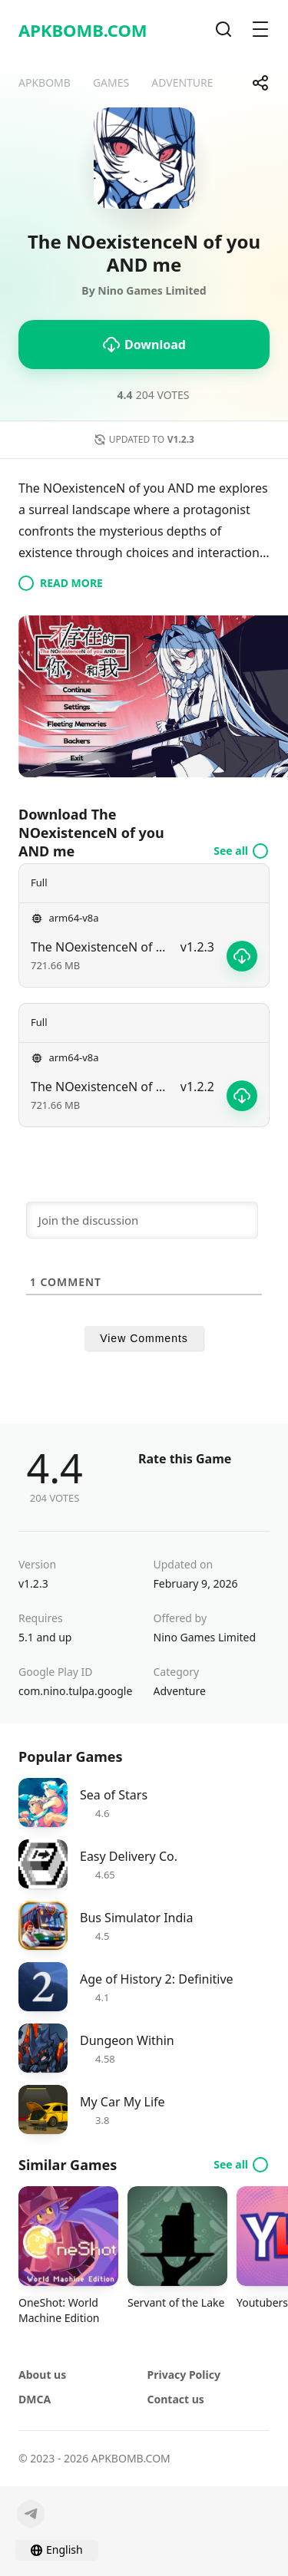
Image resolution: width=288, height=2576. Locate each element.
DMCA (34, 2399)
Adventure (180, 1691)
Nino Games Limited (205, 1637)
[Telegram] (30, 2514)
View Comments (144, 1338)
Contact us (175, 2399)
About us (42, 2374)
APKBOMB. (82, 29)
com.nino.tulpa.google (75, 1691)
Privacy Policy (183, 2374)
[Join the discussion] (142, 1220)
